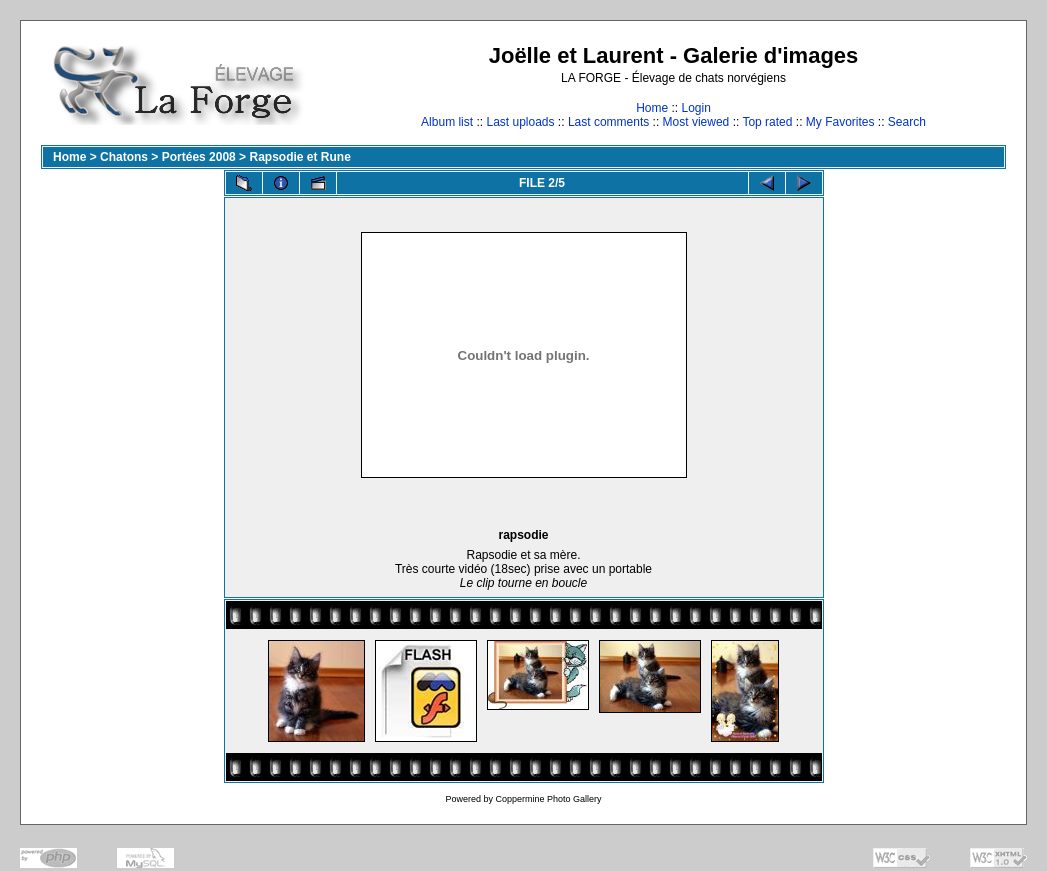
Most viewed (696, 122)
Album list (447, 122)
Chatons (124, 157)
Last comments (608, 122)
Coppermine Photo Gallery (548, 799)
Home (652, 108)
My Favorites (840, 122)
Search (907, 122)
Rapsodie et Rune (299, 157)
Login (695, 108)
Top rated (767, 122)
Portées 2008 (199, 157)
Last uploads (520, 122)
